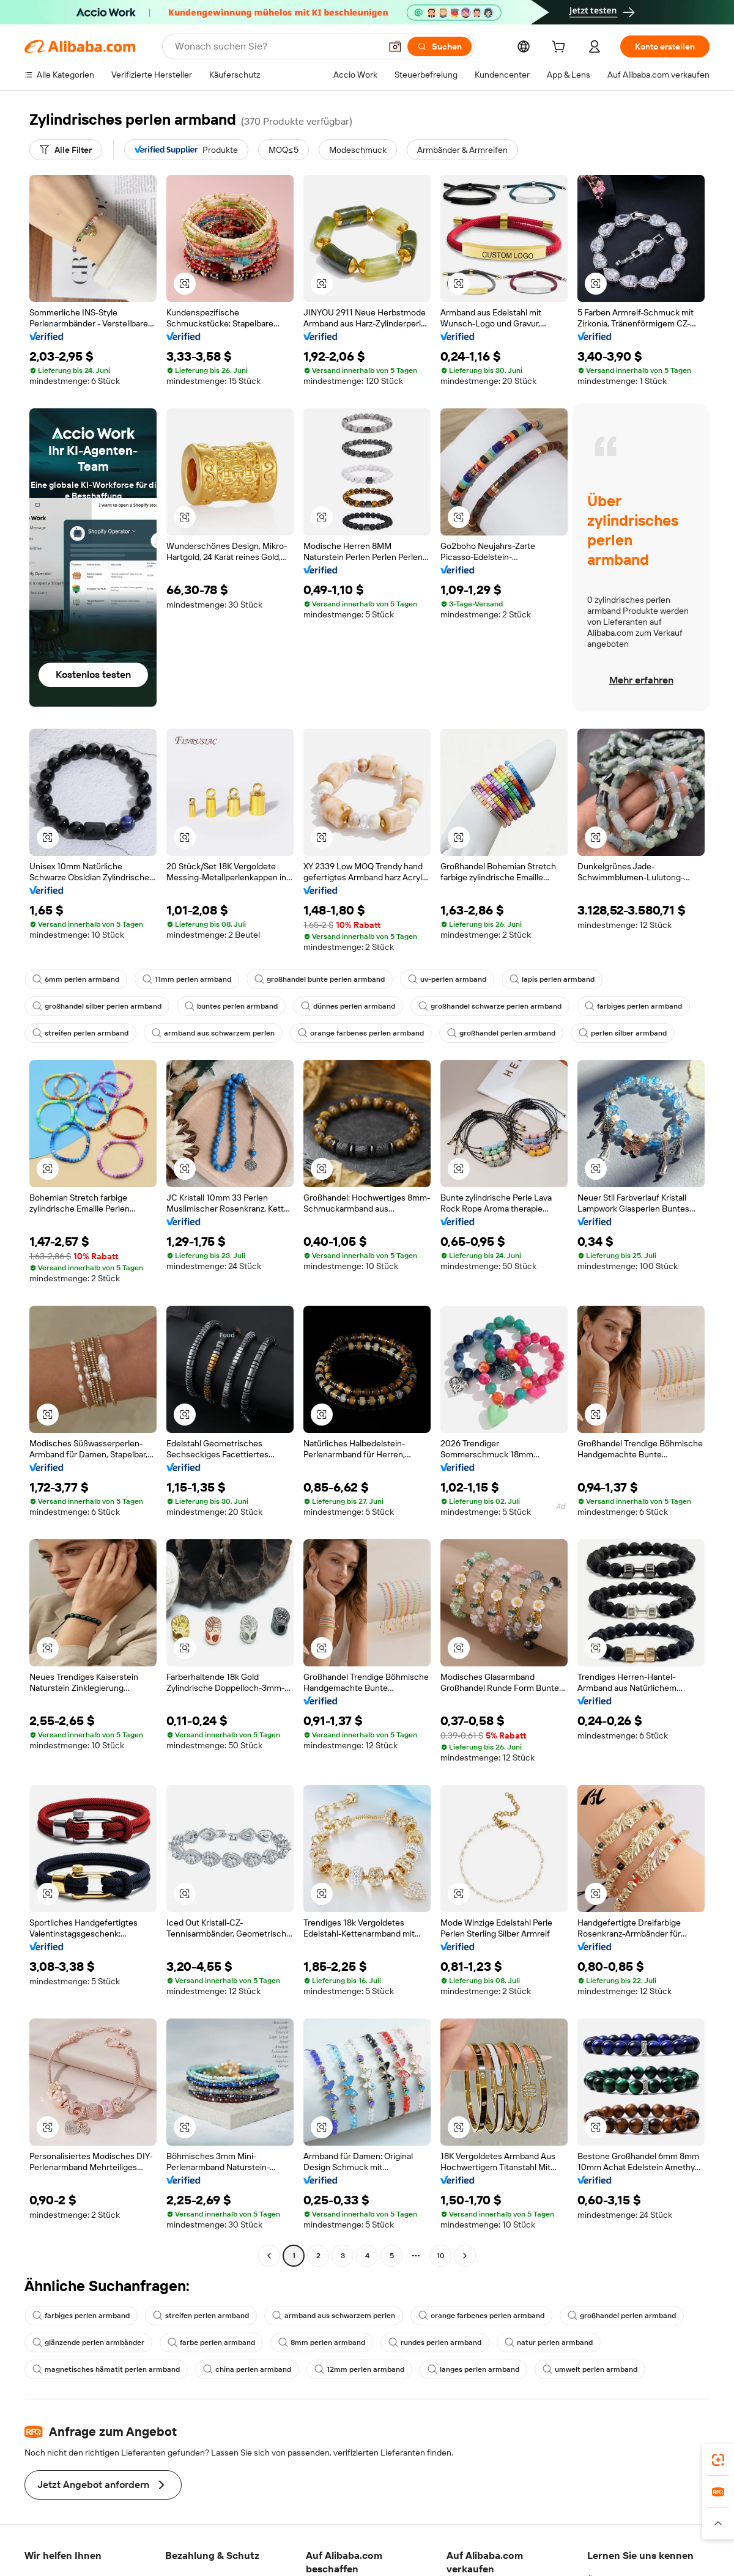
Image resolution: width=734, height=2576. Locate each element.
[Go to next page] (465, 2256)
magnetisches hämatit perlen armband (106, 2369)
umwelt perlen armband (590, 2369)
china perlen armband (247, 2369)
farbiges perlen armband (633, 1006)
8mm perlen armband (321, 2342)
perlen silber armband (623, 1033)
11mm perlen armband (187, 979)
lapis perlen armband (552, 979)
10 (441, 2255)
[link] (718, 2460)
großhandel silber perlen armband (96, 1006)
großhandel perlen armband (501, 1033)
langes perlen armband (473, 2369)
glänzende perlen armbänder (88, 2342)
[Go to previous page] (269, 2256)
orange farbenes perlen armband (361, 1033)
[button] (395, 46)
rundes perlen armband (434, 2342)
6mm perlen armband (75, 979)
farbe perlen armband (211, 2342)
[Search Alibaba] (276, 46)
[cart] (561, 48)
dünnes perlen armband (348, 1006)
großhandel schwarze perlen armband (490, 1006)
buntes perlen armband (231, 1006)
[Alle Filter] (65, 149)
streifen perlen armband (80, 1033)
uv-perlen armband (447, 979)
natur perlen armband (549, 2342)
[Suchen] (439, 46)
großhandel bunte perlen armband (319, 979)
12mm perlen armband (359, 2369)
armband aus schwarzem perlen (213, 1033)
